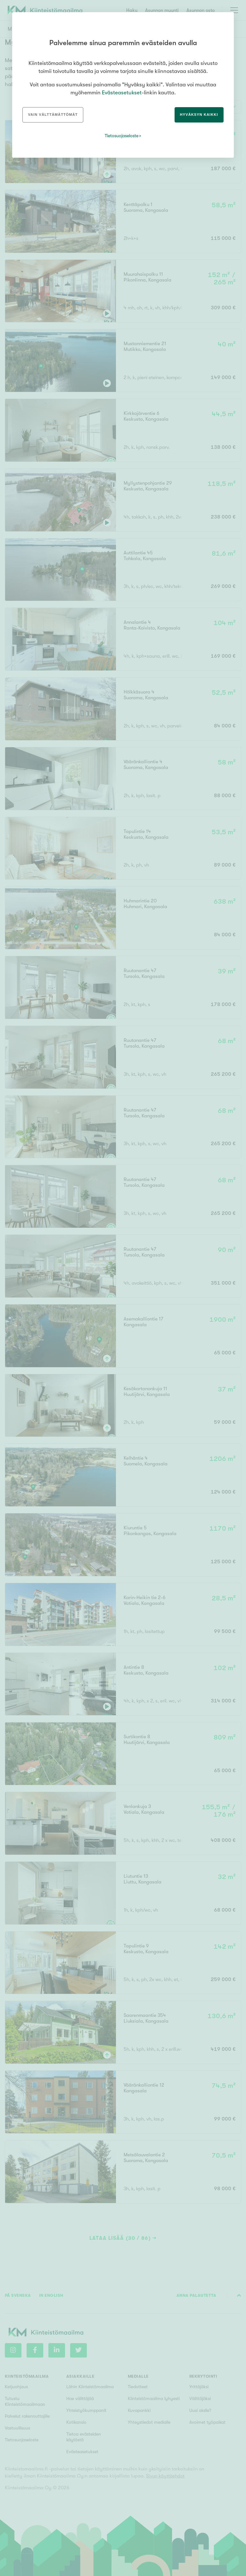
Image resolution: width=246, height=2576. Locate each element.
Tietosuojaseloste (121, 135)
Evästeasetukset (122, 93)
